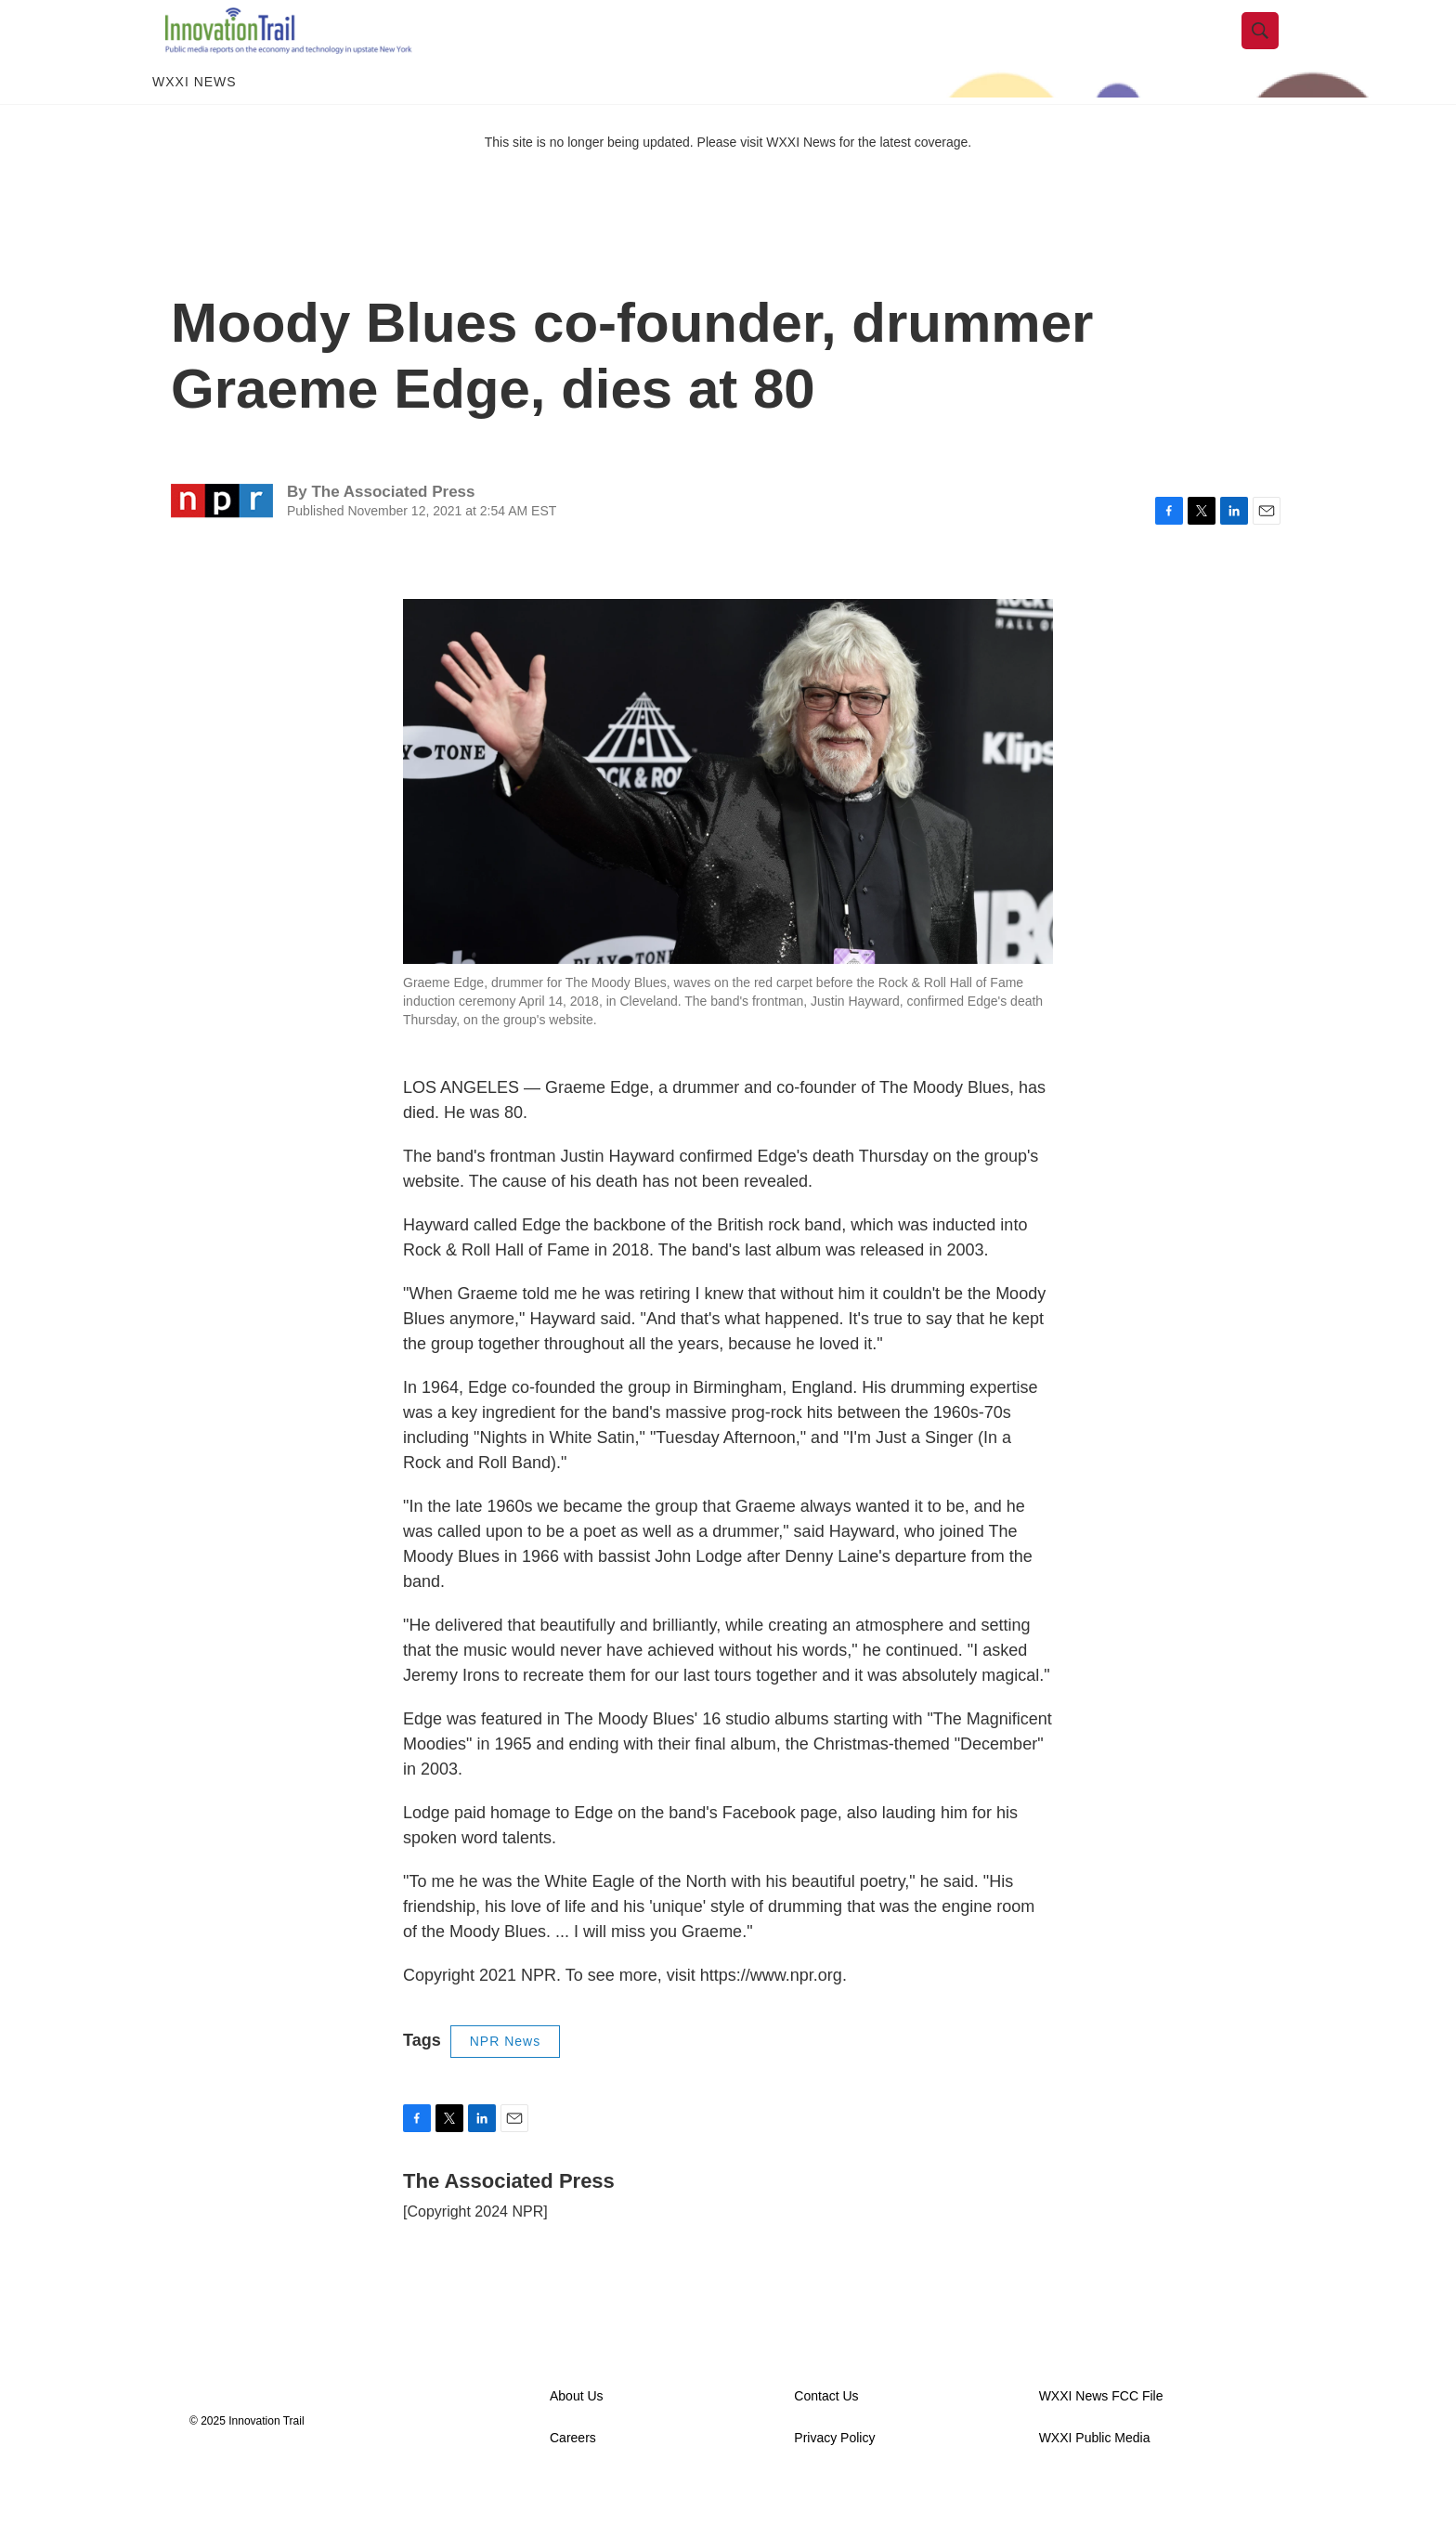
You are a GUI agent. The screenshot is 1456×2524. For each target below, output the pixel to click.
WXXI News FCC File (1101, 2433)
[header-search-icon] (1273, 49)
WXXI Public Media (1094, 2475)
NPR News (505, 2078)
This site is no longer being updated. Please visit (626, 179)
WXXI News (194, 118)
